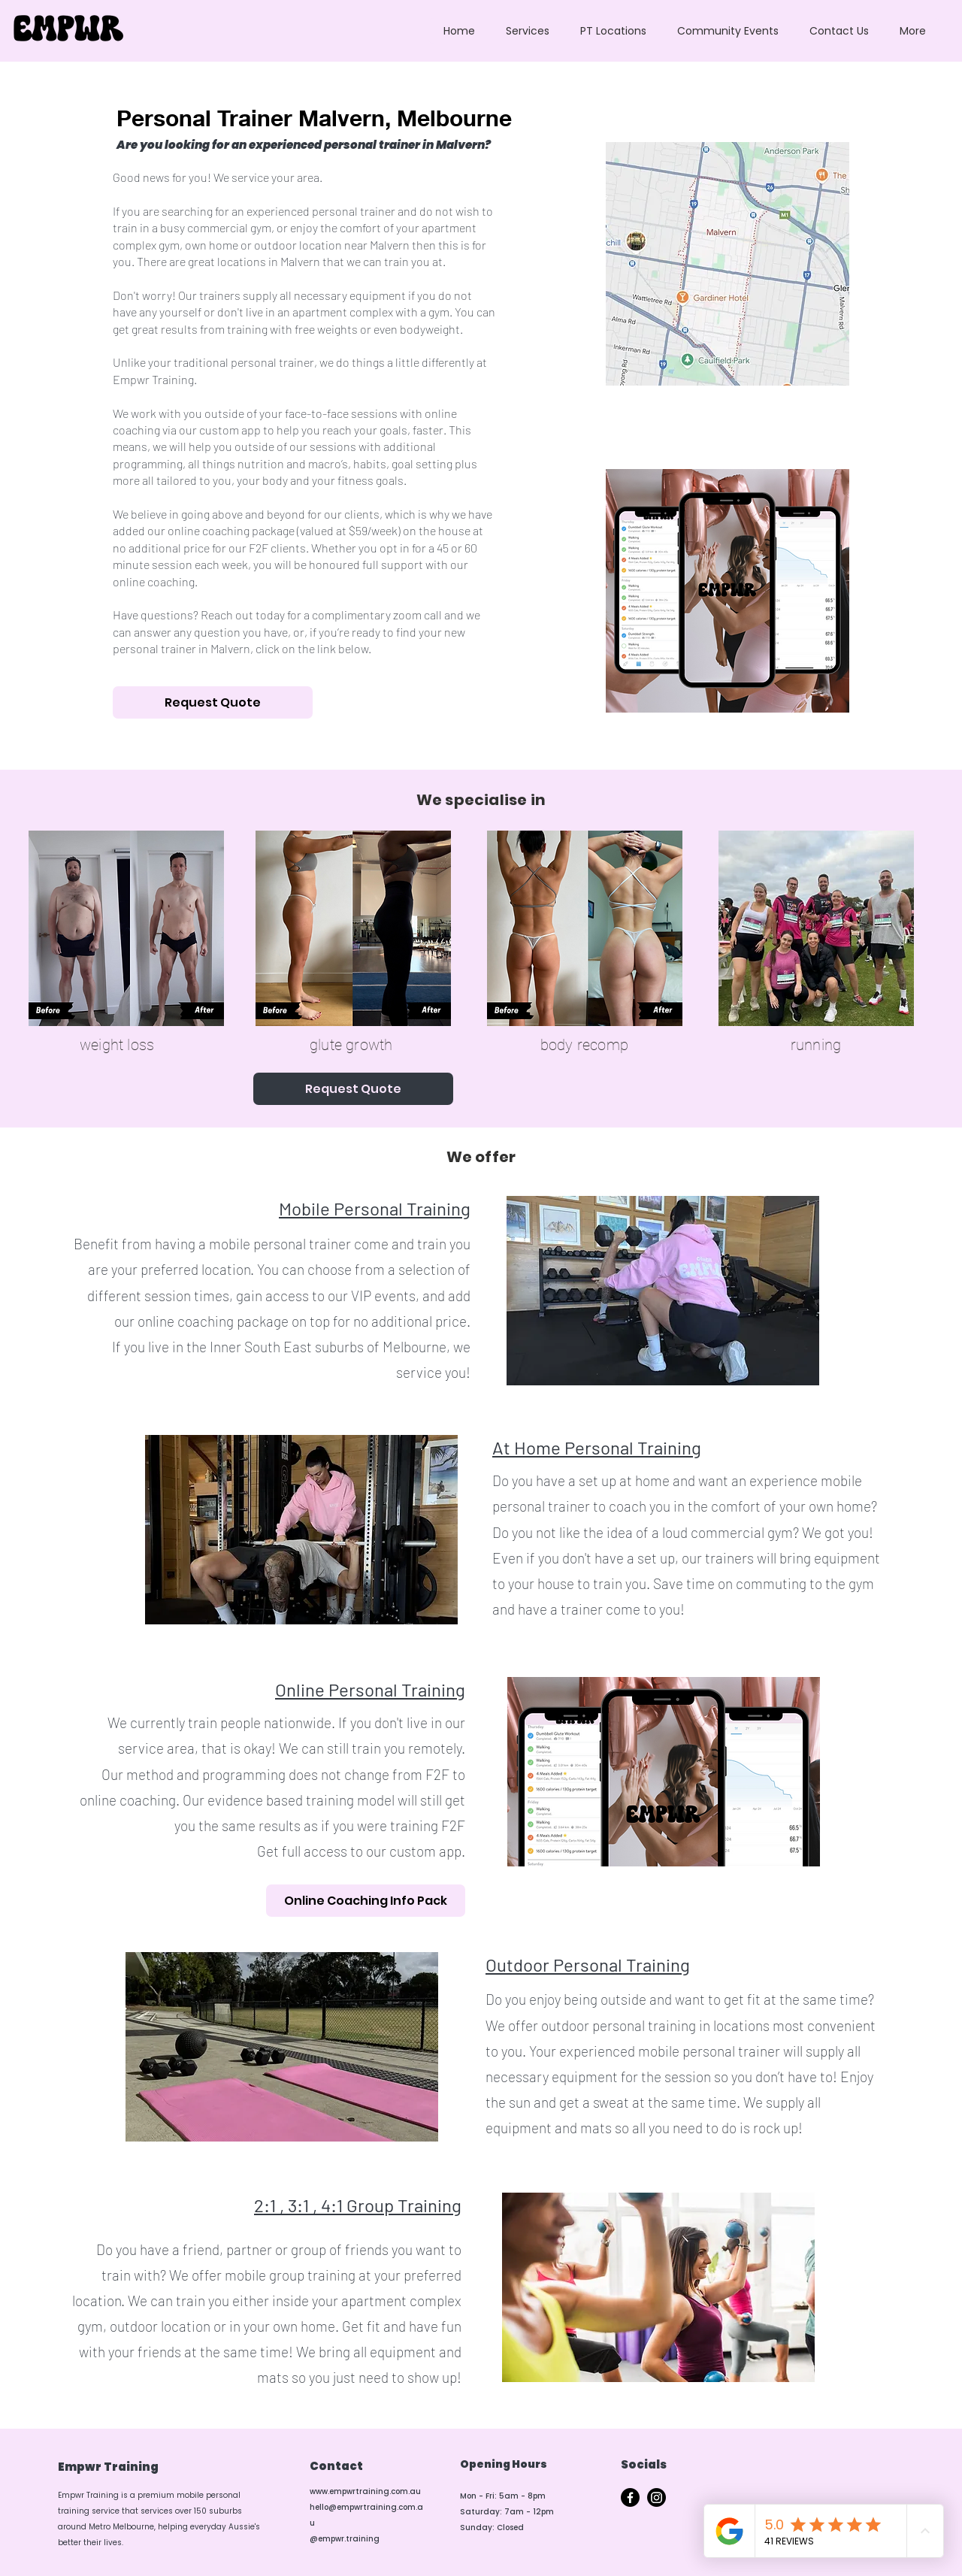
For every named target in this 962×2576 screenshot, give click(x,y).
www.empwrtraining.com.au (365, 2491)
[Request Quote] (213, 702)
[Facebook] (630, 2497)
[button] (527, 31)
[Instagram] (656, 2497)
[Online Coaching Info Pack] (365, 1900)
